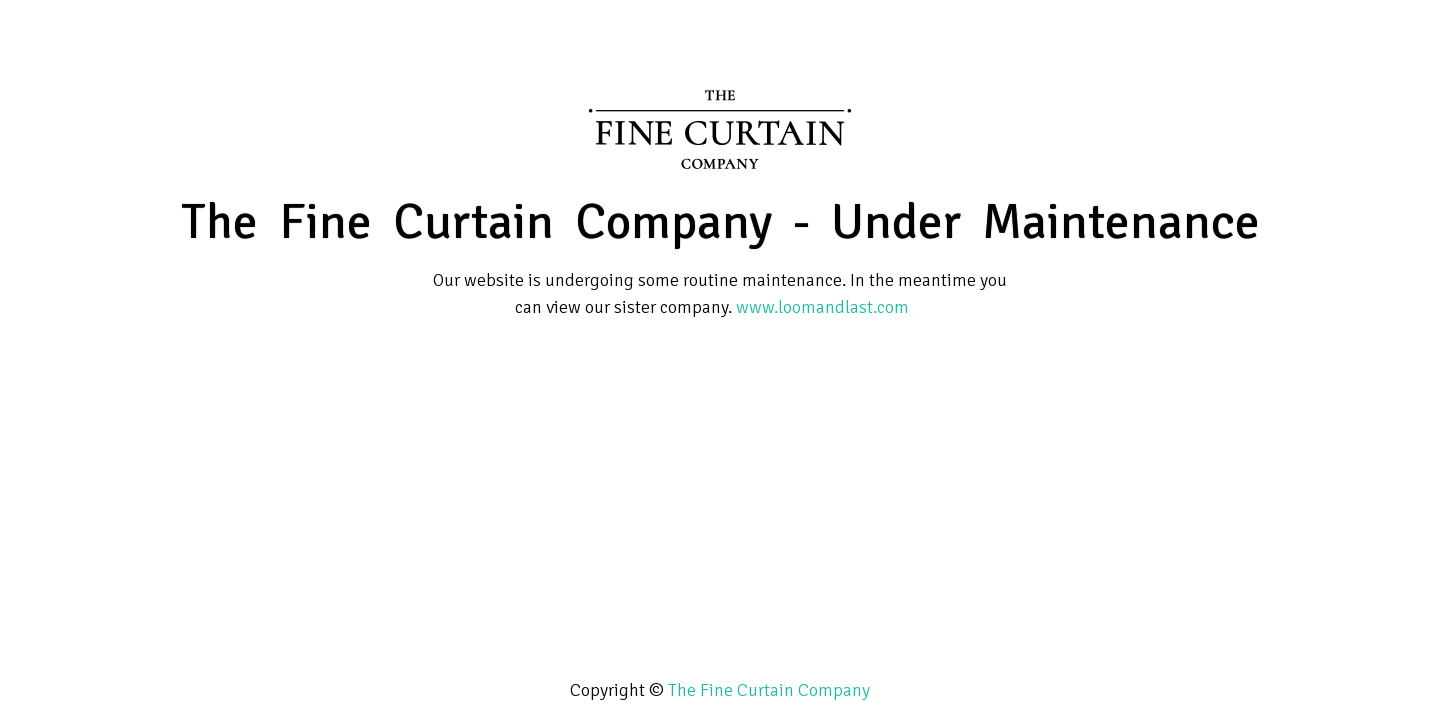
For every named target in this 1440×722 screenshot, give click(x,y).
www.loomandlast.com (822, 307)
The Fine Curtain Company (769, 690)
